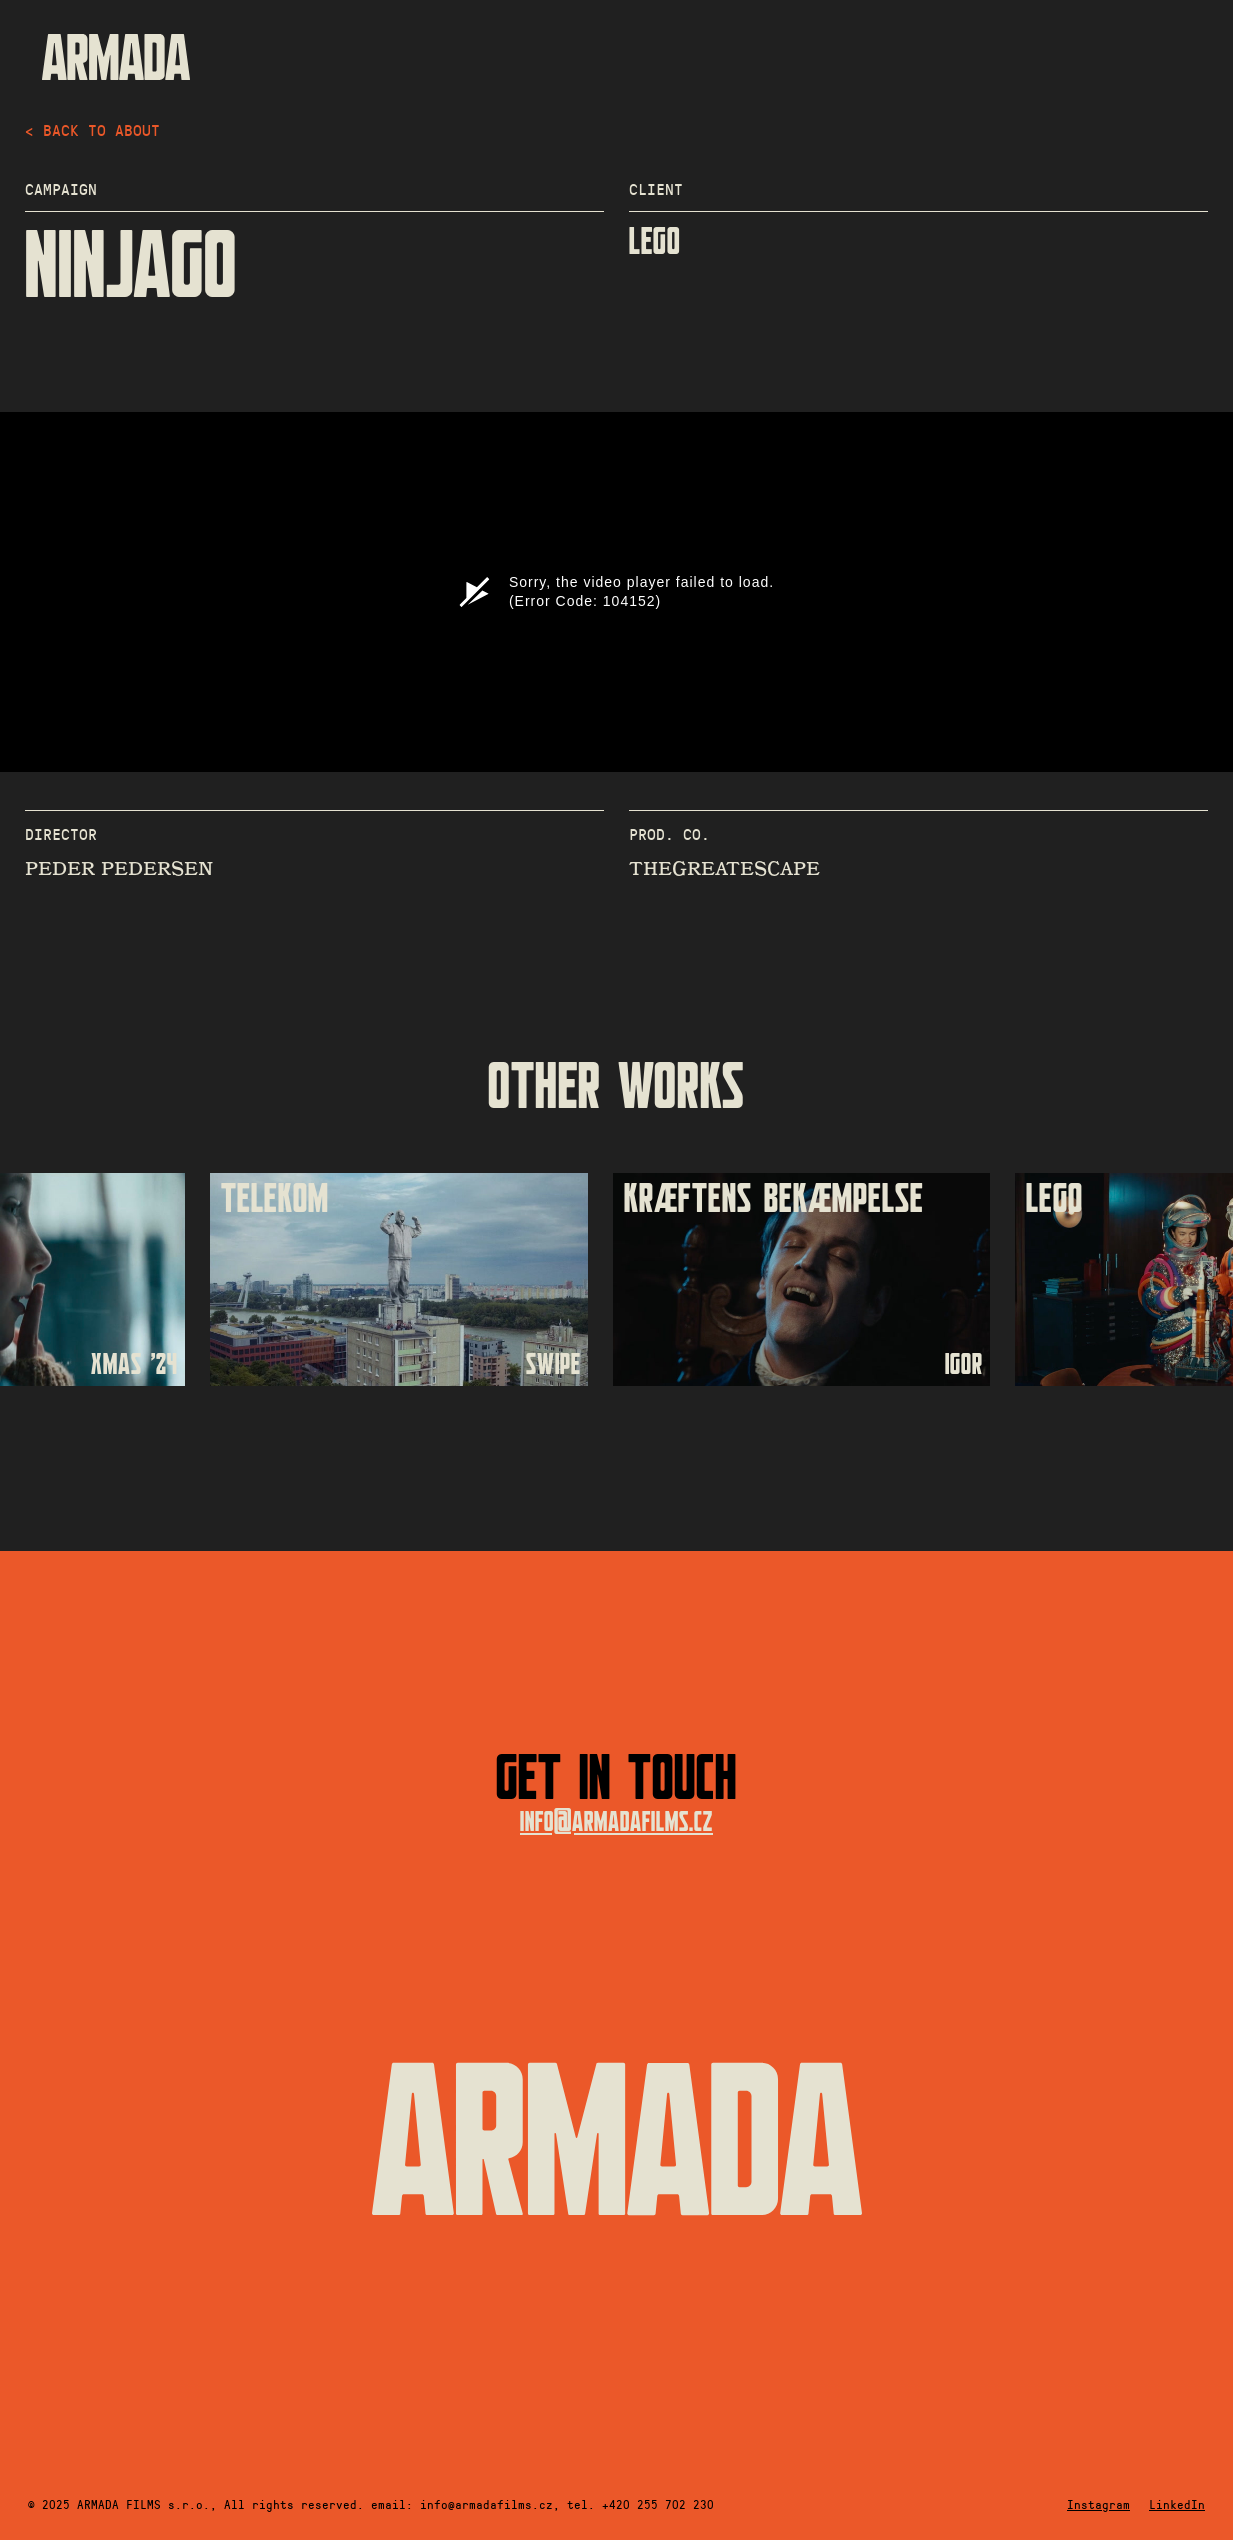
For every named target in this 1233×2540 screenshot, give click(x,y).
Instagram (1098, 2504)
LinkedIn (1177, 2504)
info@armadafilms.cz (616, 1822)
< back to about (92, 129)
